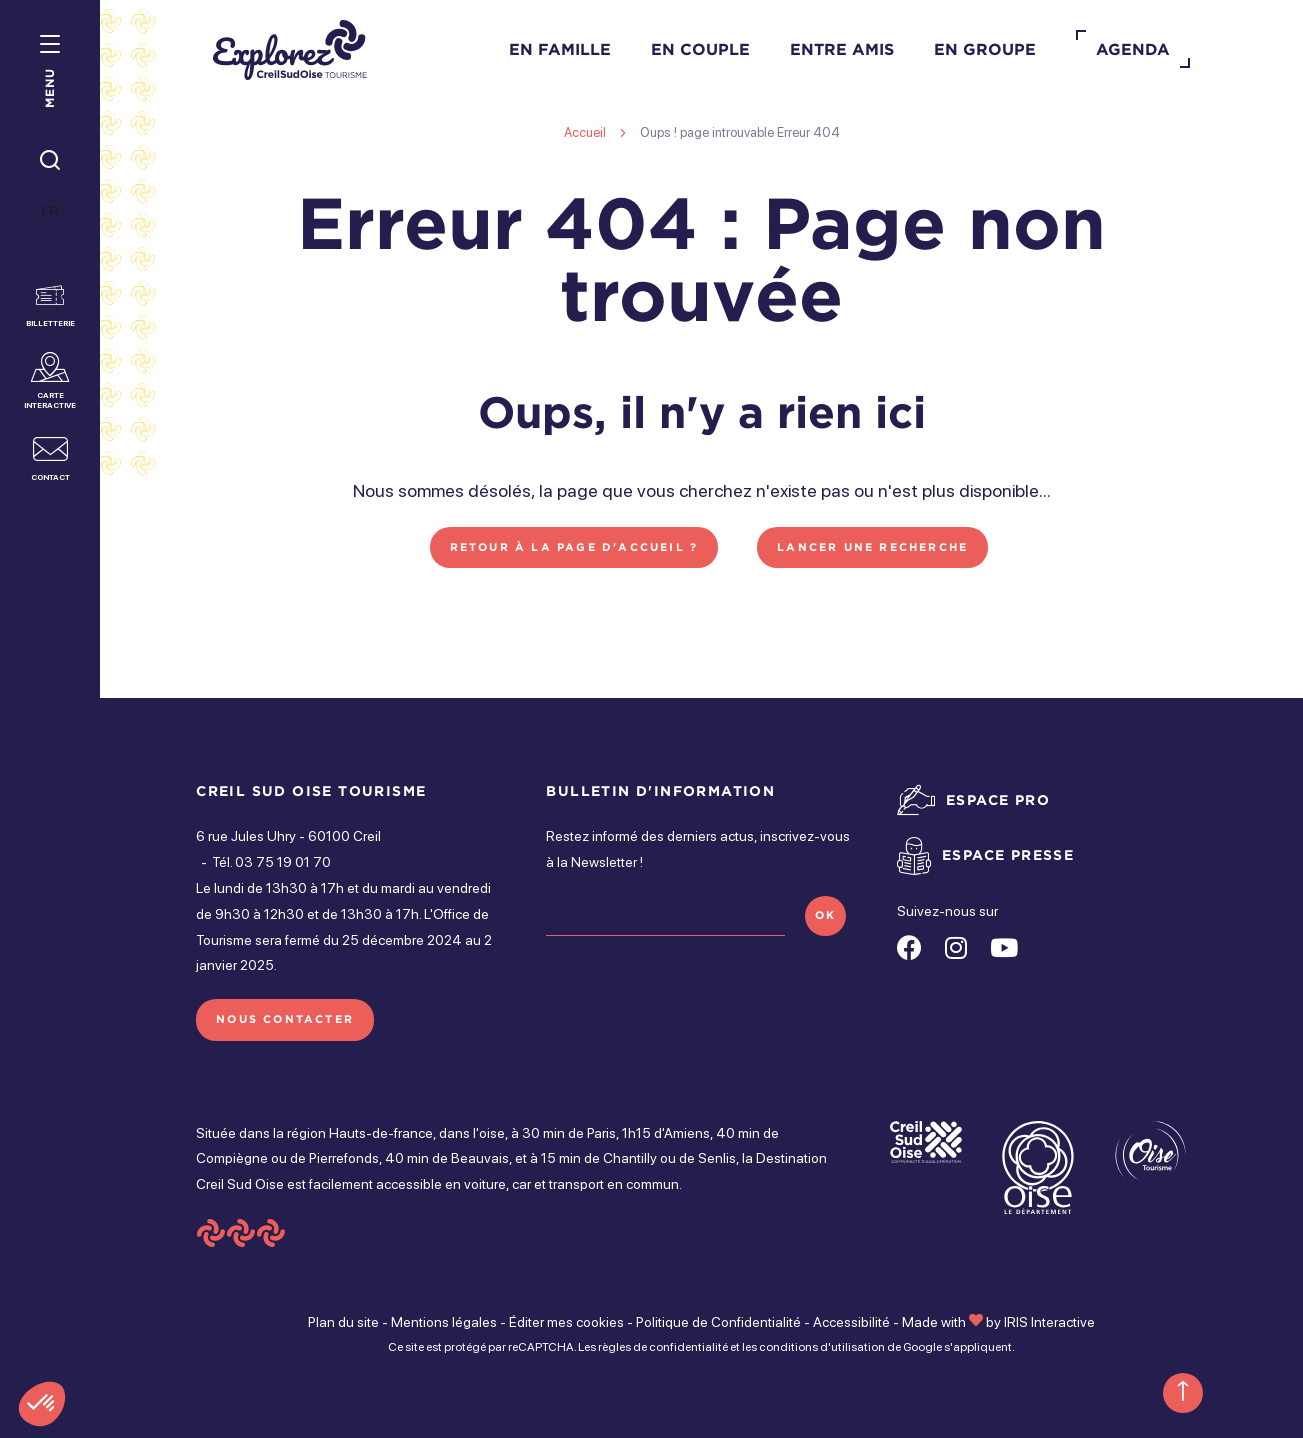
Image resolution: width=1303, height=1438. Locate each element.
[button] (42, 1404)
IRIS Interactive (1049, 1322)
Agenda (1133, 49)
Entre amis (842, 49)
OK (825, 915)
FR (50, 211)
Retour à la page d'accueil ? (574, 547)
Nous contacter (285, 1019)
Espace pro (998, 799)
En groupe (985, 49)
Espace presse (1008, 854)
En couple (700, 49)
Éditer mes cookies (566, 1322)
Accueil (585, 132)
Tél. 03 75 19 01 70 (271, 862)
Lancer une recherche (872, 547)
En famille (560, 49)
